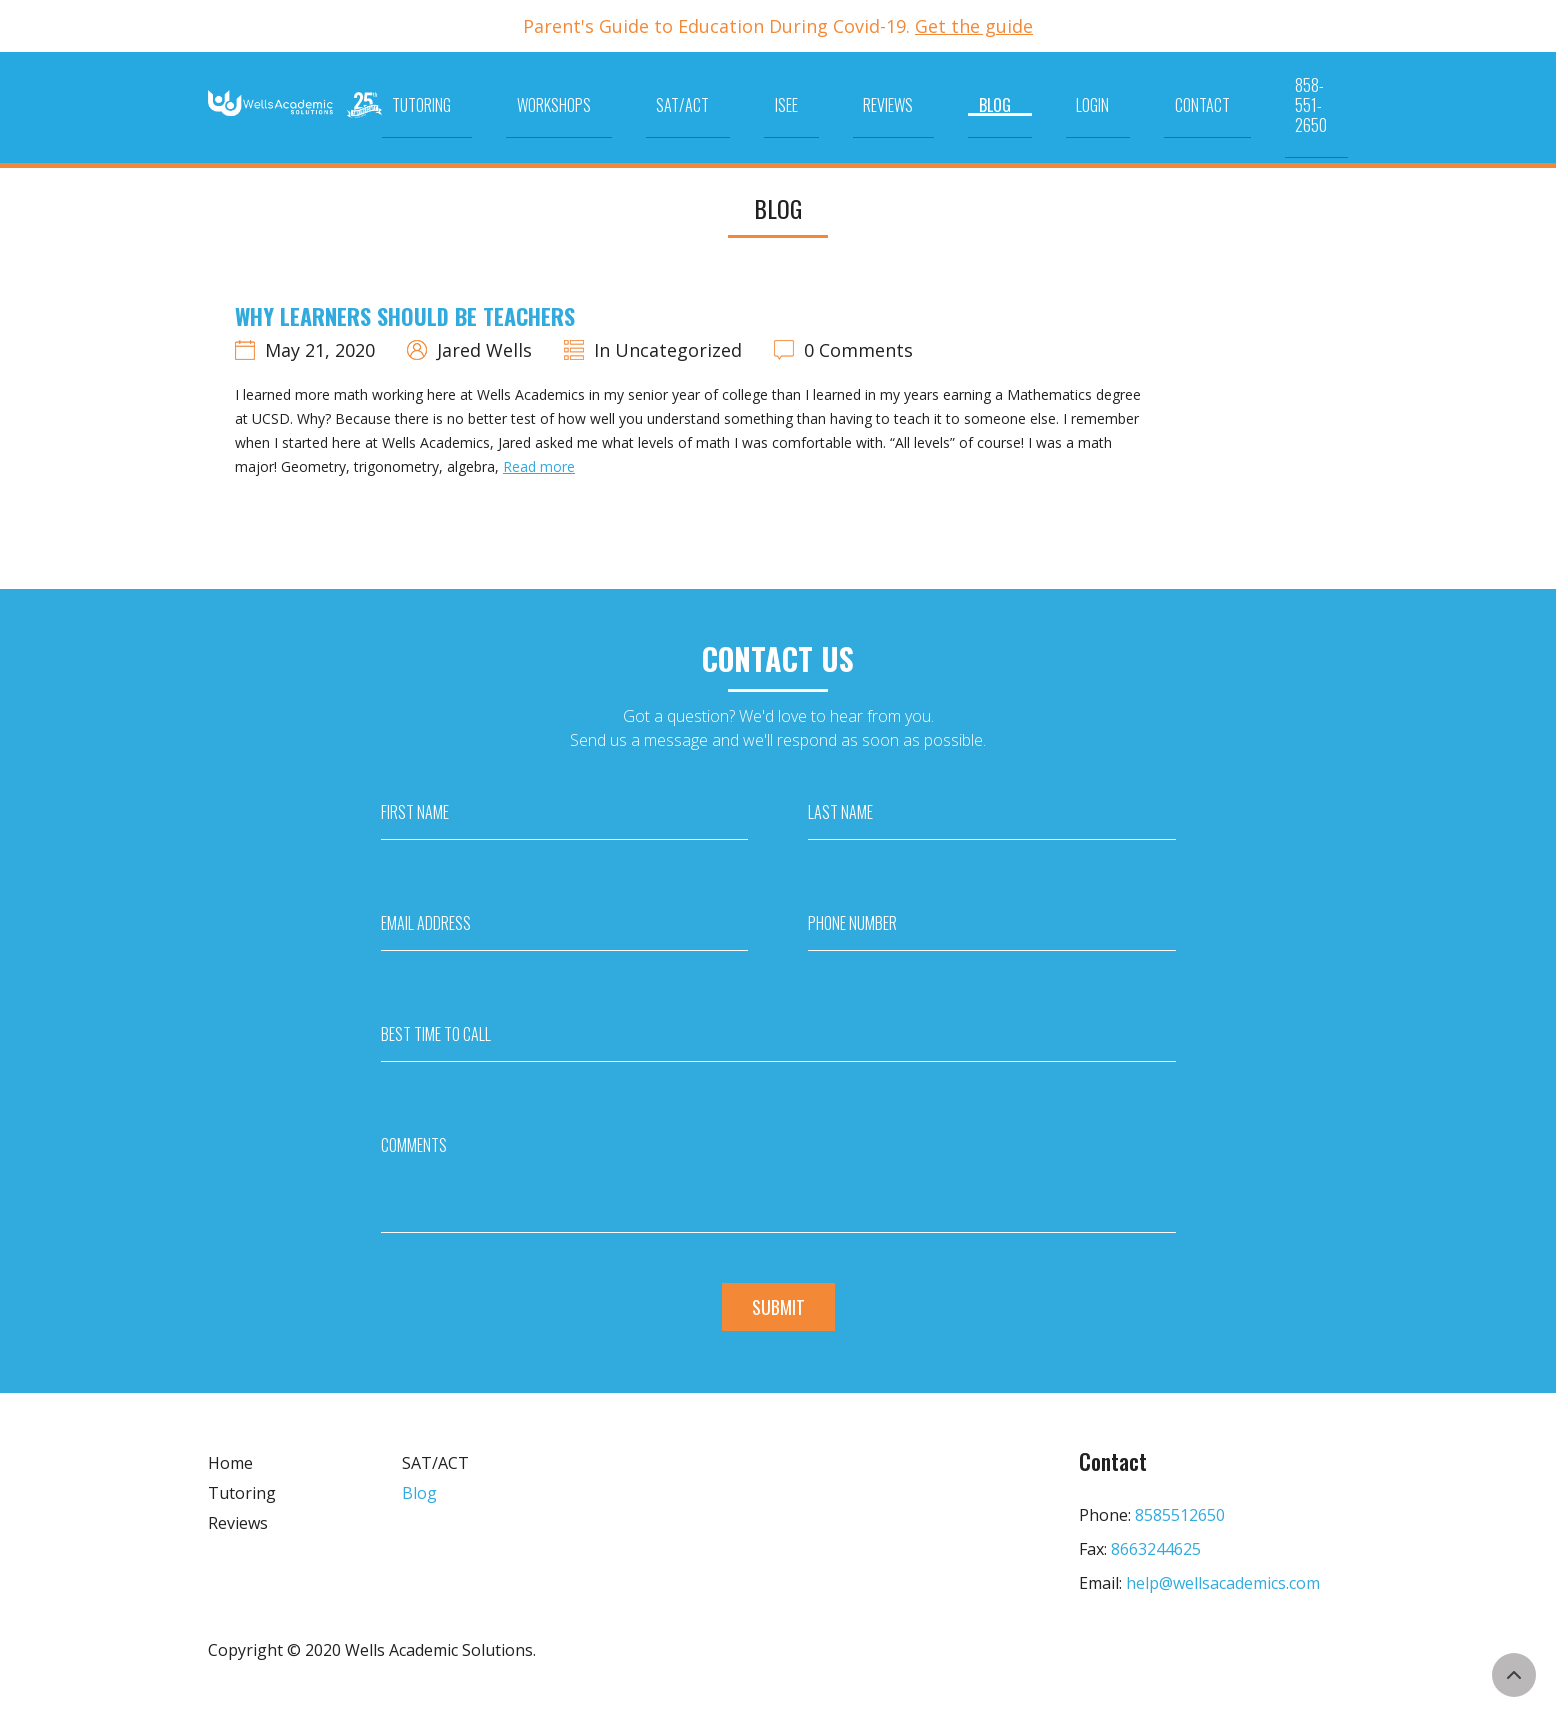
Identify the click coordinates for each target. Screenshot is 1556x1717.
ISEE (908, 93)
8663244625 (1156, 1549)
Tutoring (638, 93)
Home (230, 1463)
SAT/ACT (836, 93)
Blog (1054, 93)
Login (1120, 93)
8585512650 (1180, 1515)
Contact (1198, 93)
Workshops (739, 93)
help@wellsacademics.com (1223, 1583)
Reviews (979, 93)
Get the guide (974, 26)
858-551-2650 (1304, 93)
